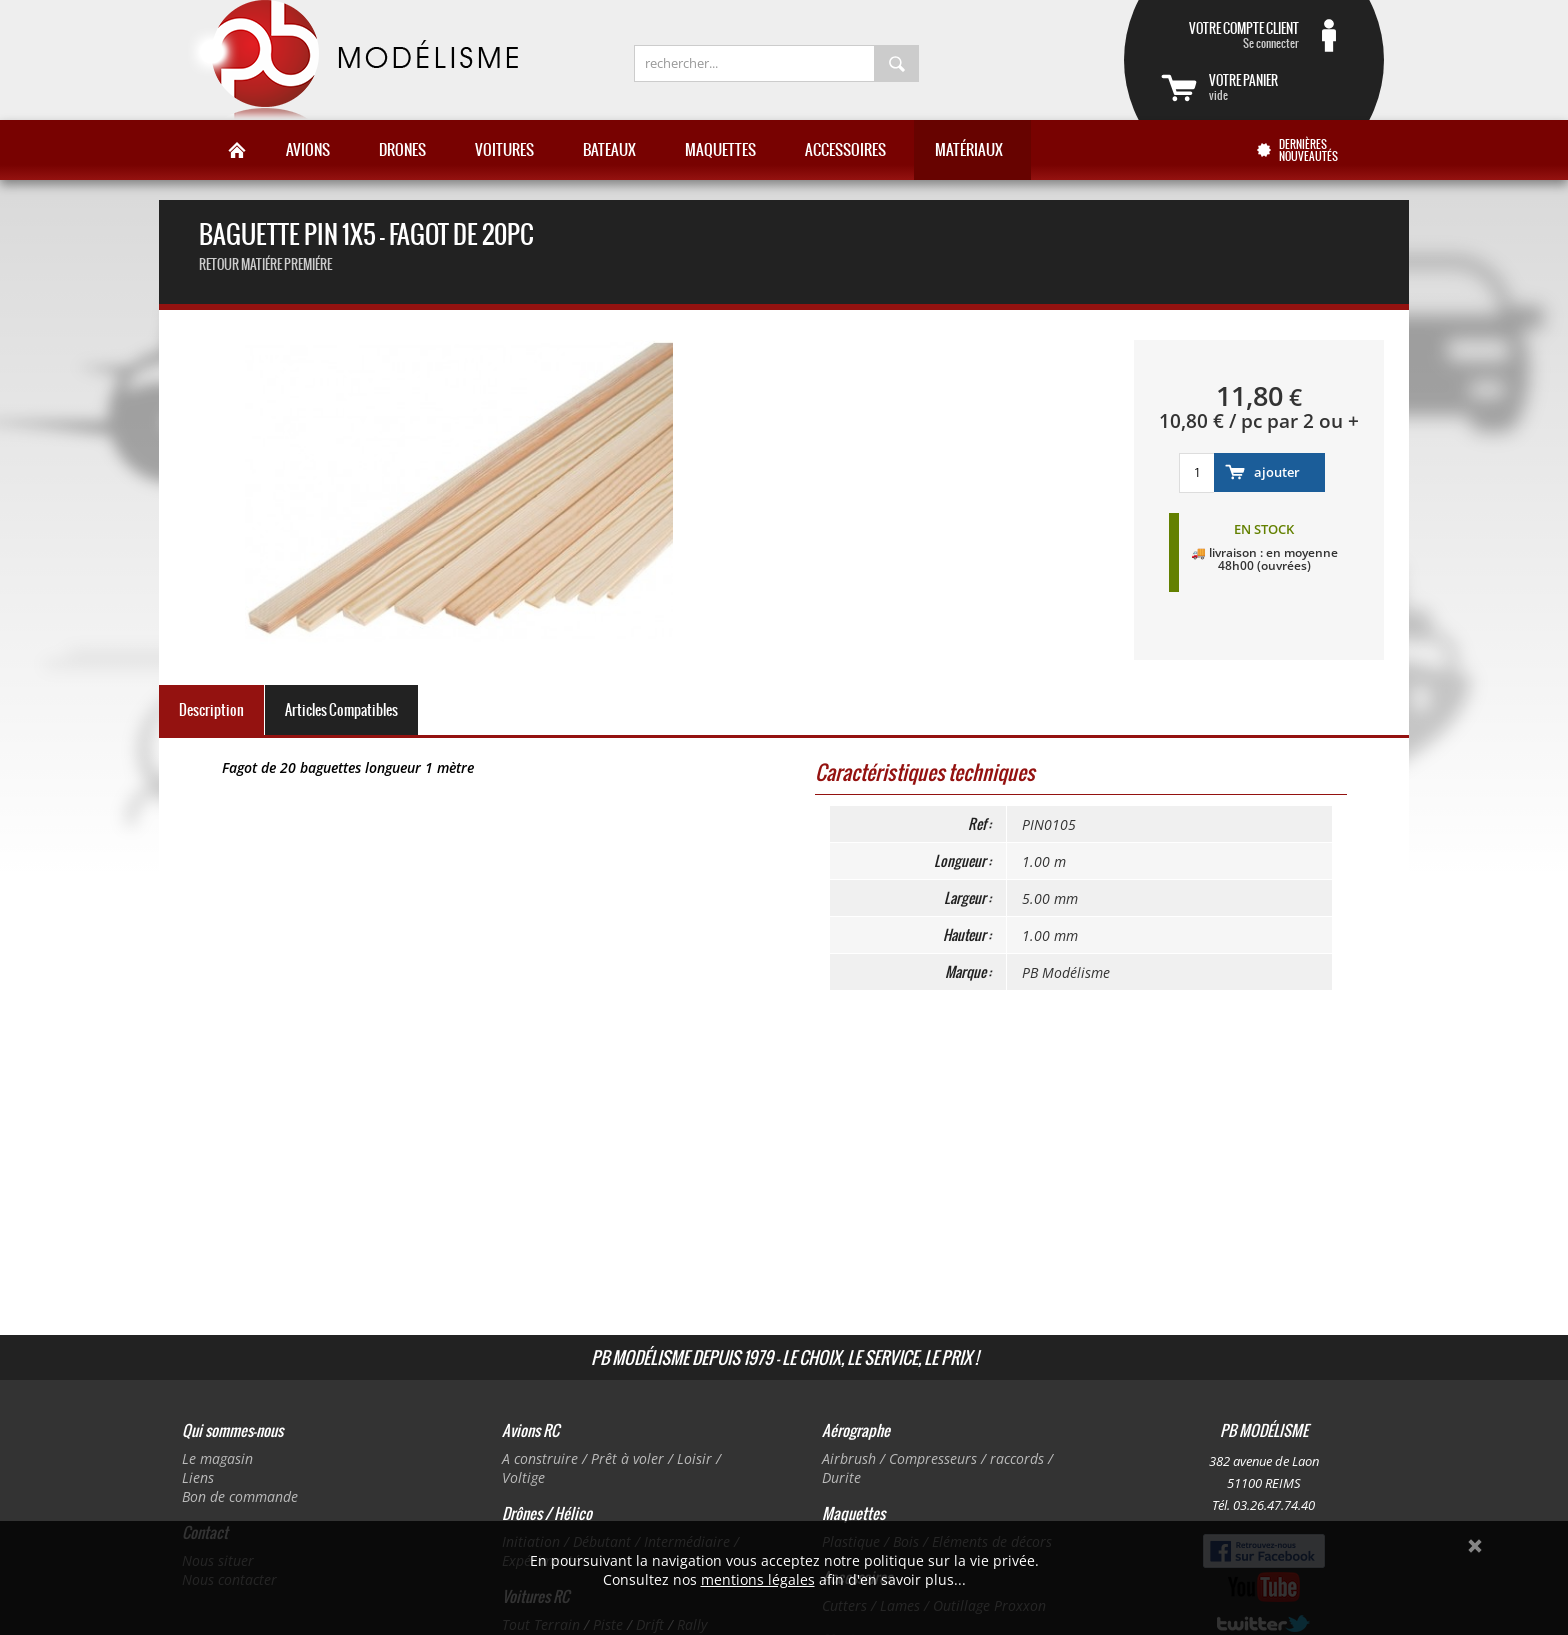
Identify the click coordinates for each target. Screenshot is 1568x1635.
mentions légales (758, 1579)
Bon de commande (240, 1496)
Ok (1475, 1546)
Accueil (237, 150)
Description (211, 710)
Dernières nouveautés (1308, 150)
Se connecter (1230, 35)
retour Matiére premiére (265, 264)
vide (1278, 87)
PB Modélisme (351, 60)
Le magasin (217, 1458)
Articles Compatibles (341, 710)
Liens (198, 1477)
